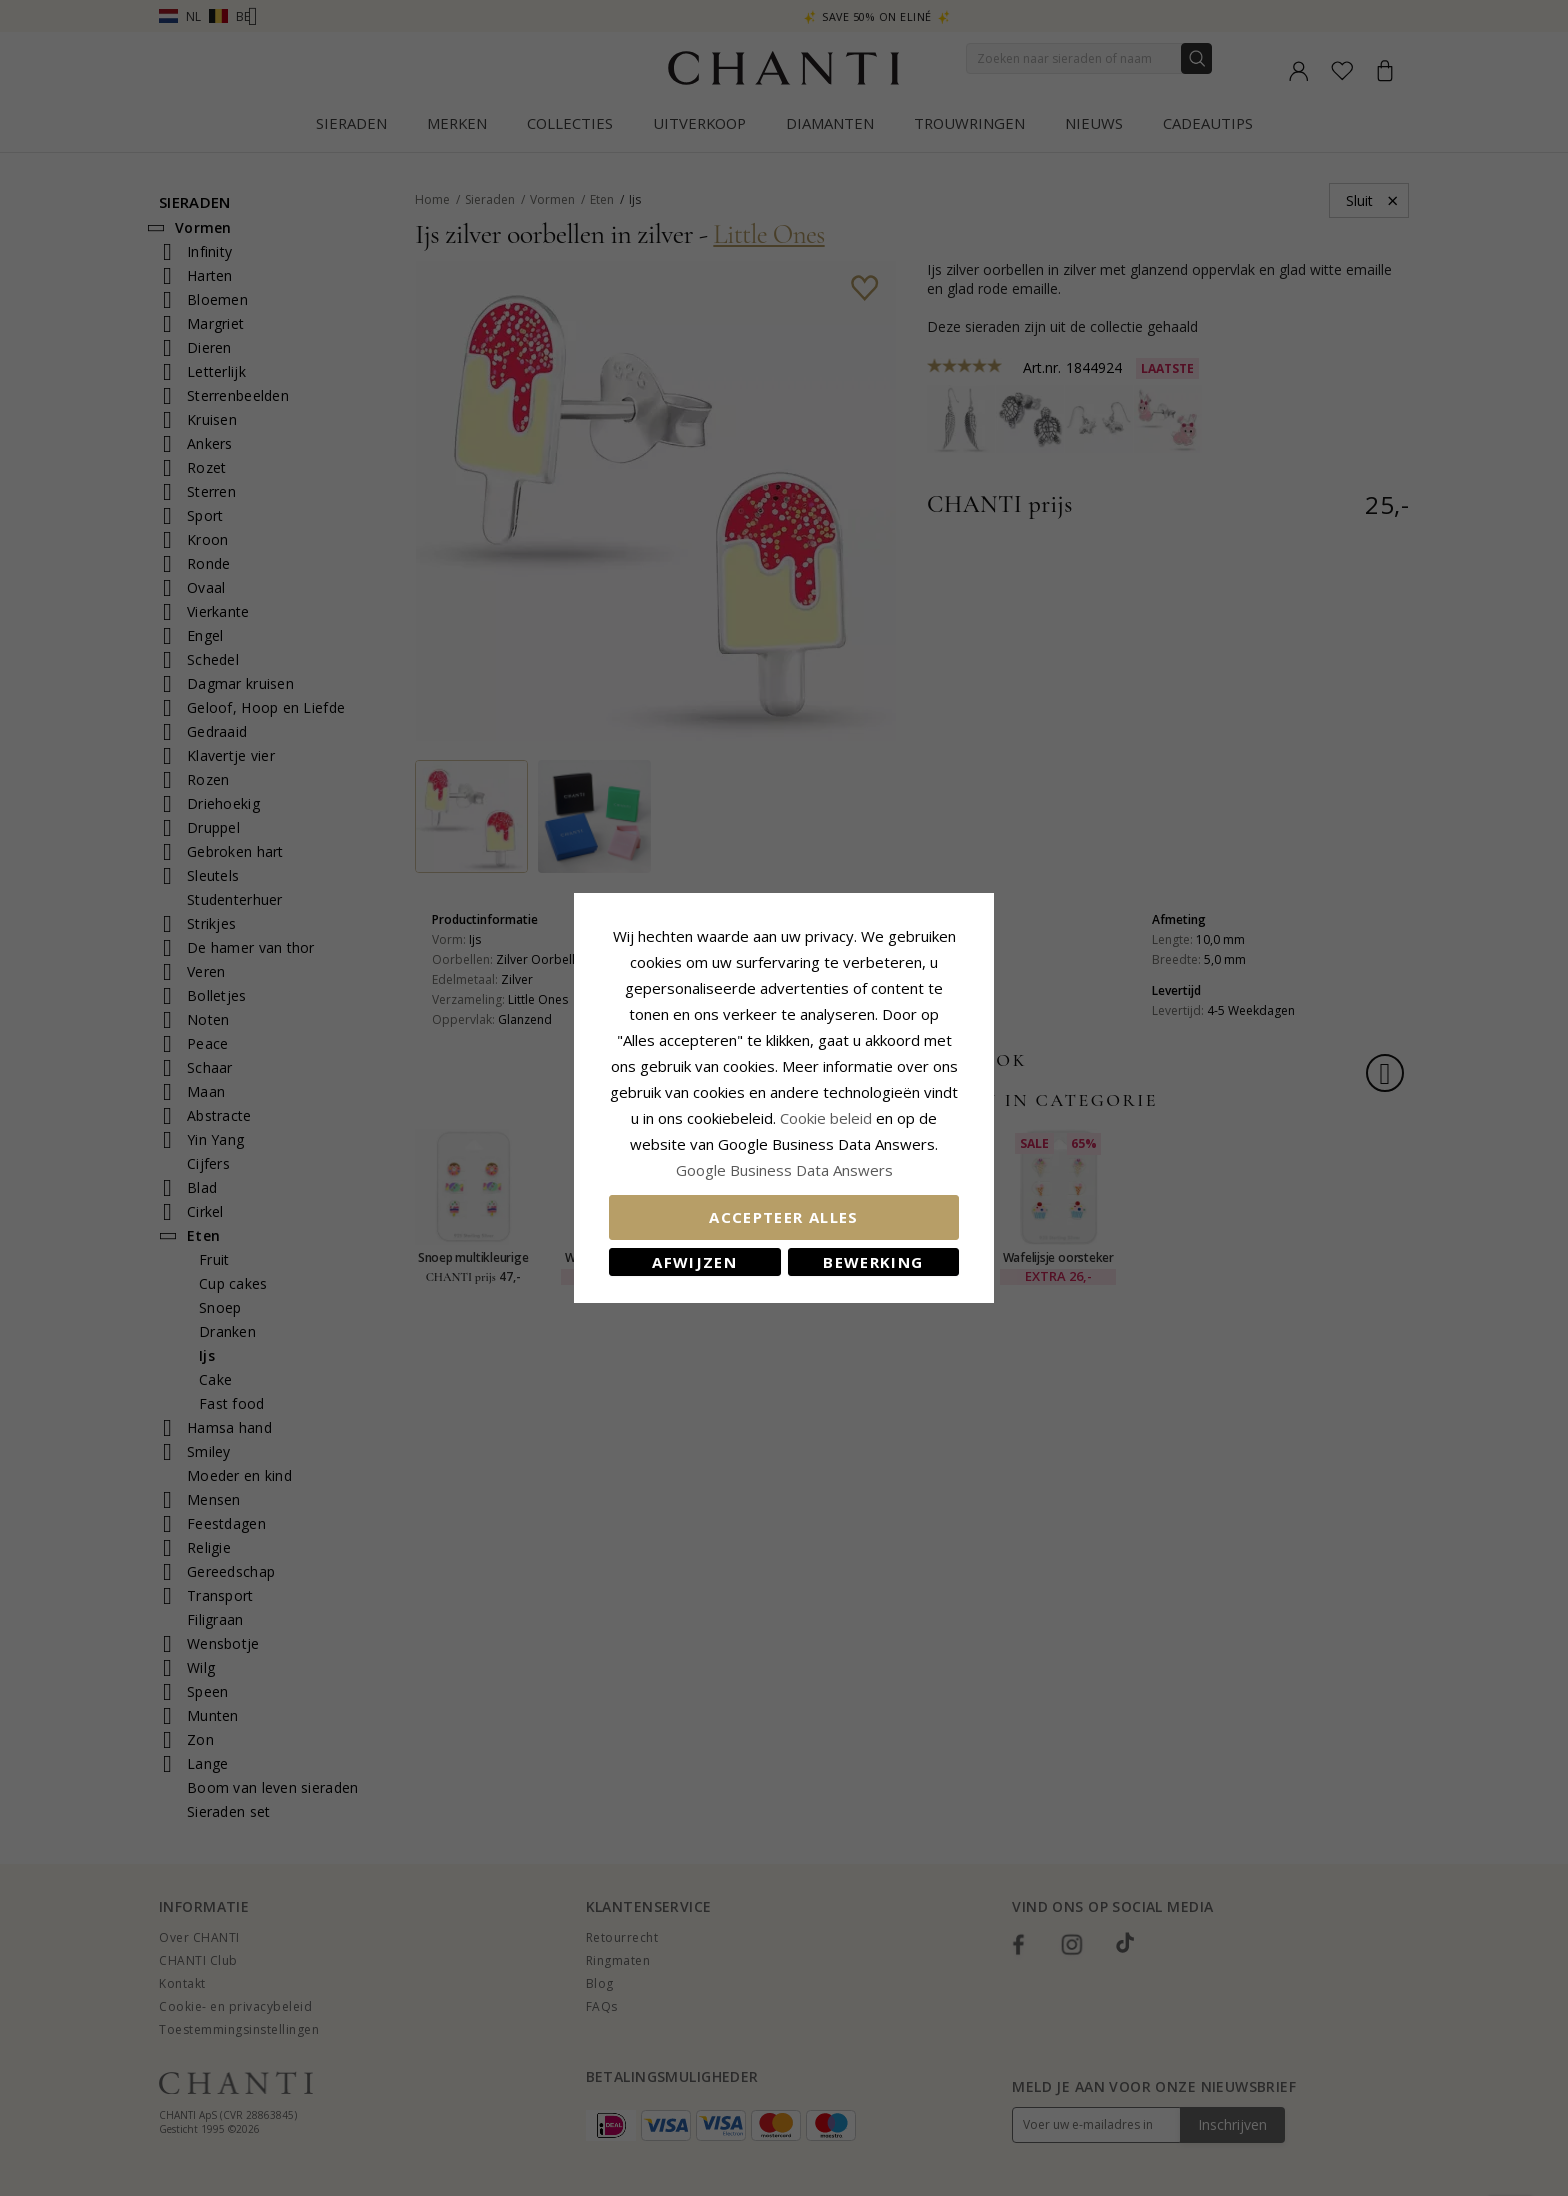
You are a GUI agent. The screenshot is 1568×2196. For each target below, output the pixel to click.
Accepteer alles (783, 1217)
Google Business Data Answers (784, 1170)
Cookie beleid (828, 1118)
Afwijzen (694, 1262)
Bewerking (873, 1262)
